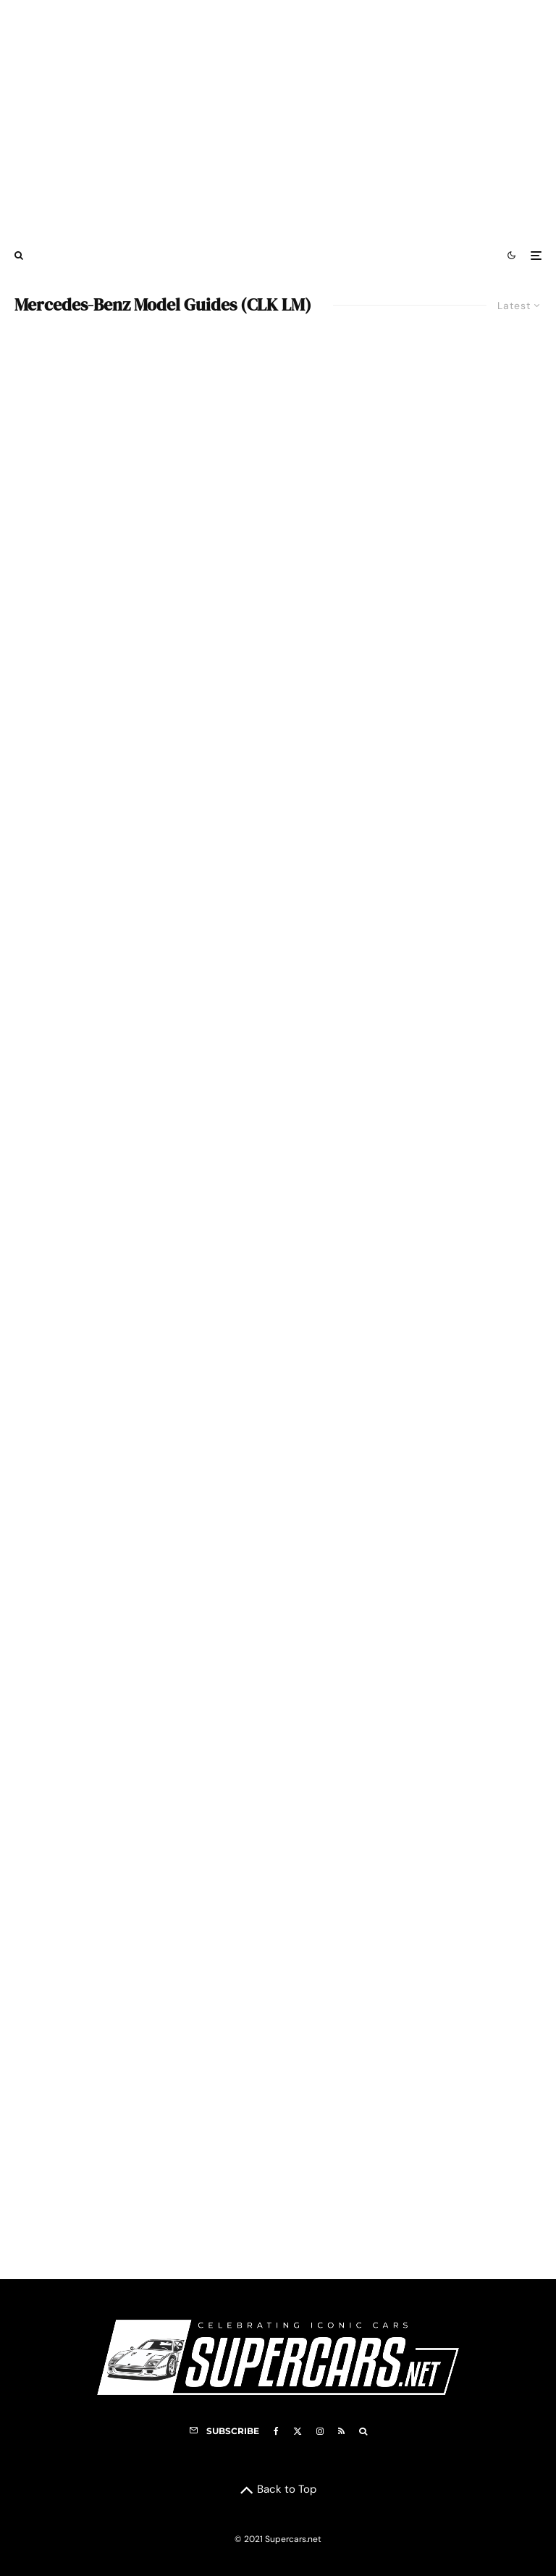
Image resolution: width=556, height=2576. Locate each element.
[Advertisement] (278, 118)
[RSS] (341, 2431)
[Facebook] (276, 2431)
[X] (297, 2431)
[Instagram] (320, 2431)
